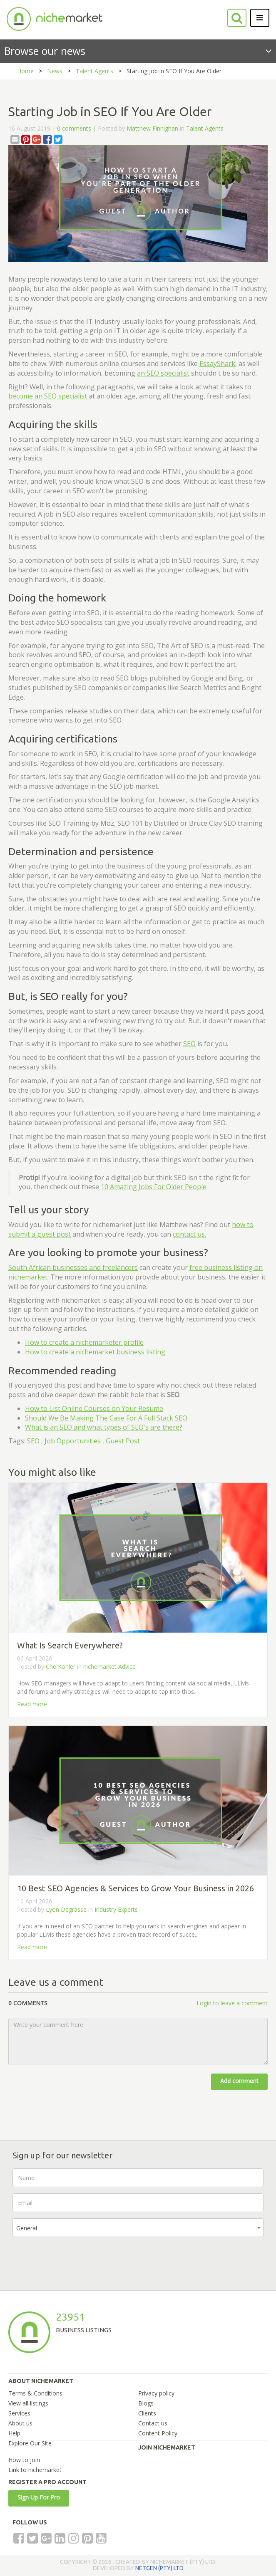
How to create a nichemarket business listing (95, 1351)
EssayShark (217, 363)
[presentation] (75, 2259)
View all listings (28, 2403)
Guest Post (123, 1440)
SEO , (35, 1440)
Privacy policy (156, 2393)
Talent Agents (94, 71)
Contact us (152, 2423)
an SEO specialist (163, 373)
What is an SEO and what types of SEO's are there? (103, 1427)
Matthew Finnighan (152, 128)
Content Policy (157, 2433)
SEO (189, 1043)
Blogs (146, 2403)
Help (14, 2433)
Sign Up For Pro (38, 2497)
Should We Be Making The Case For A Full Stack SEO (106, 1418)
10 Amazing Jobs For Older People (153, 1186)
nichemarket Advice (109, 1666)
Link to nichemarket (35, 2470)
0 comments (74, 128)
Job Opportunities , (74, 1440)
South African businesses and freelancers (73, 1267)
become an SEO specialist (48, 396)
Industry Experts (116, 1909)
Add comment (239, 2081)
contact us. (189, 1234)
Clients (147, 2413)
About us (20, 2423)
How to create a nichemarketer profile (84, 1342)
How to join (24, 2460)
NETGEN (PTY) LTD (159, 2568)
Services (19, 2413)
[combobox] (138, 2227)
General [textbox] (26, 2228)
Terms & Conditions (35, 2393)
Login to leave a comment (232, 2003)
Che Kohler (60, 1666)
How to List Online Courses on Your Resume (94, 1408)
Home (25, 71)
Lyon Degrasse (66, 1909)
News (54, 71)
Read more (32, 1704)
